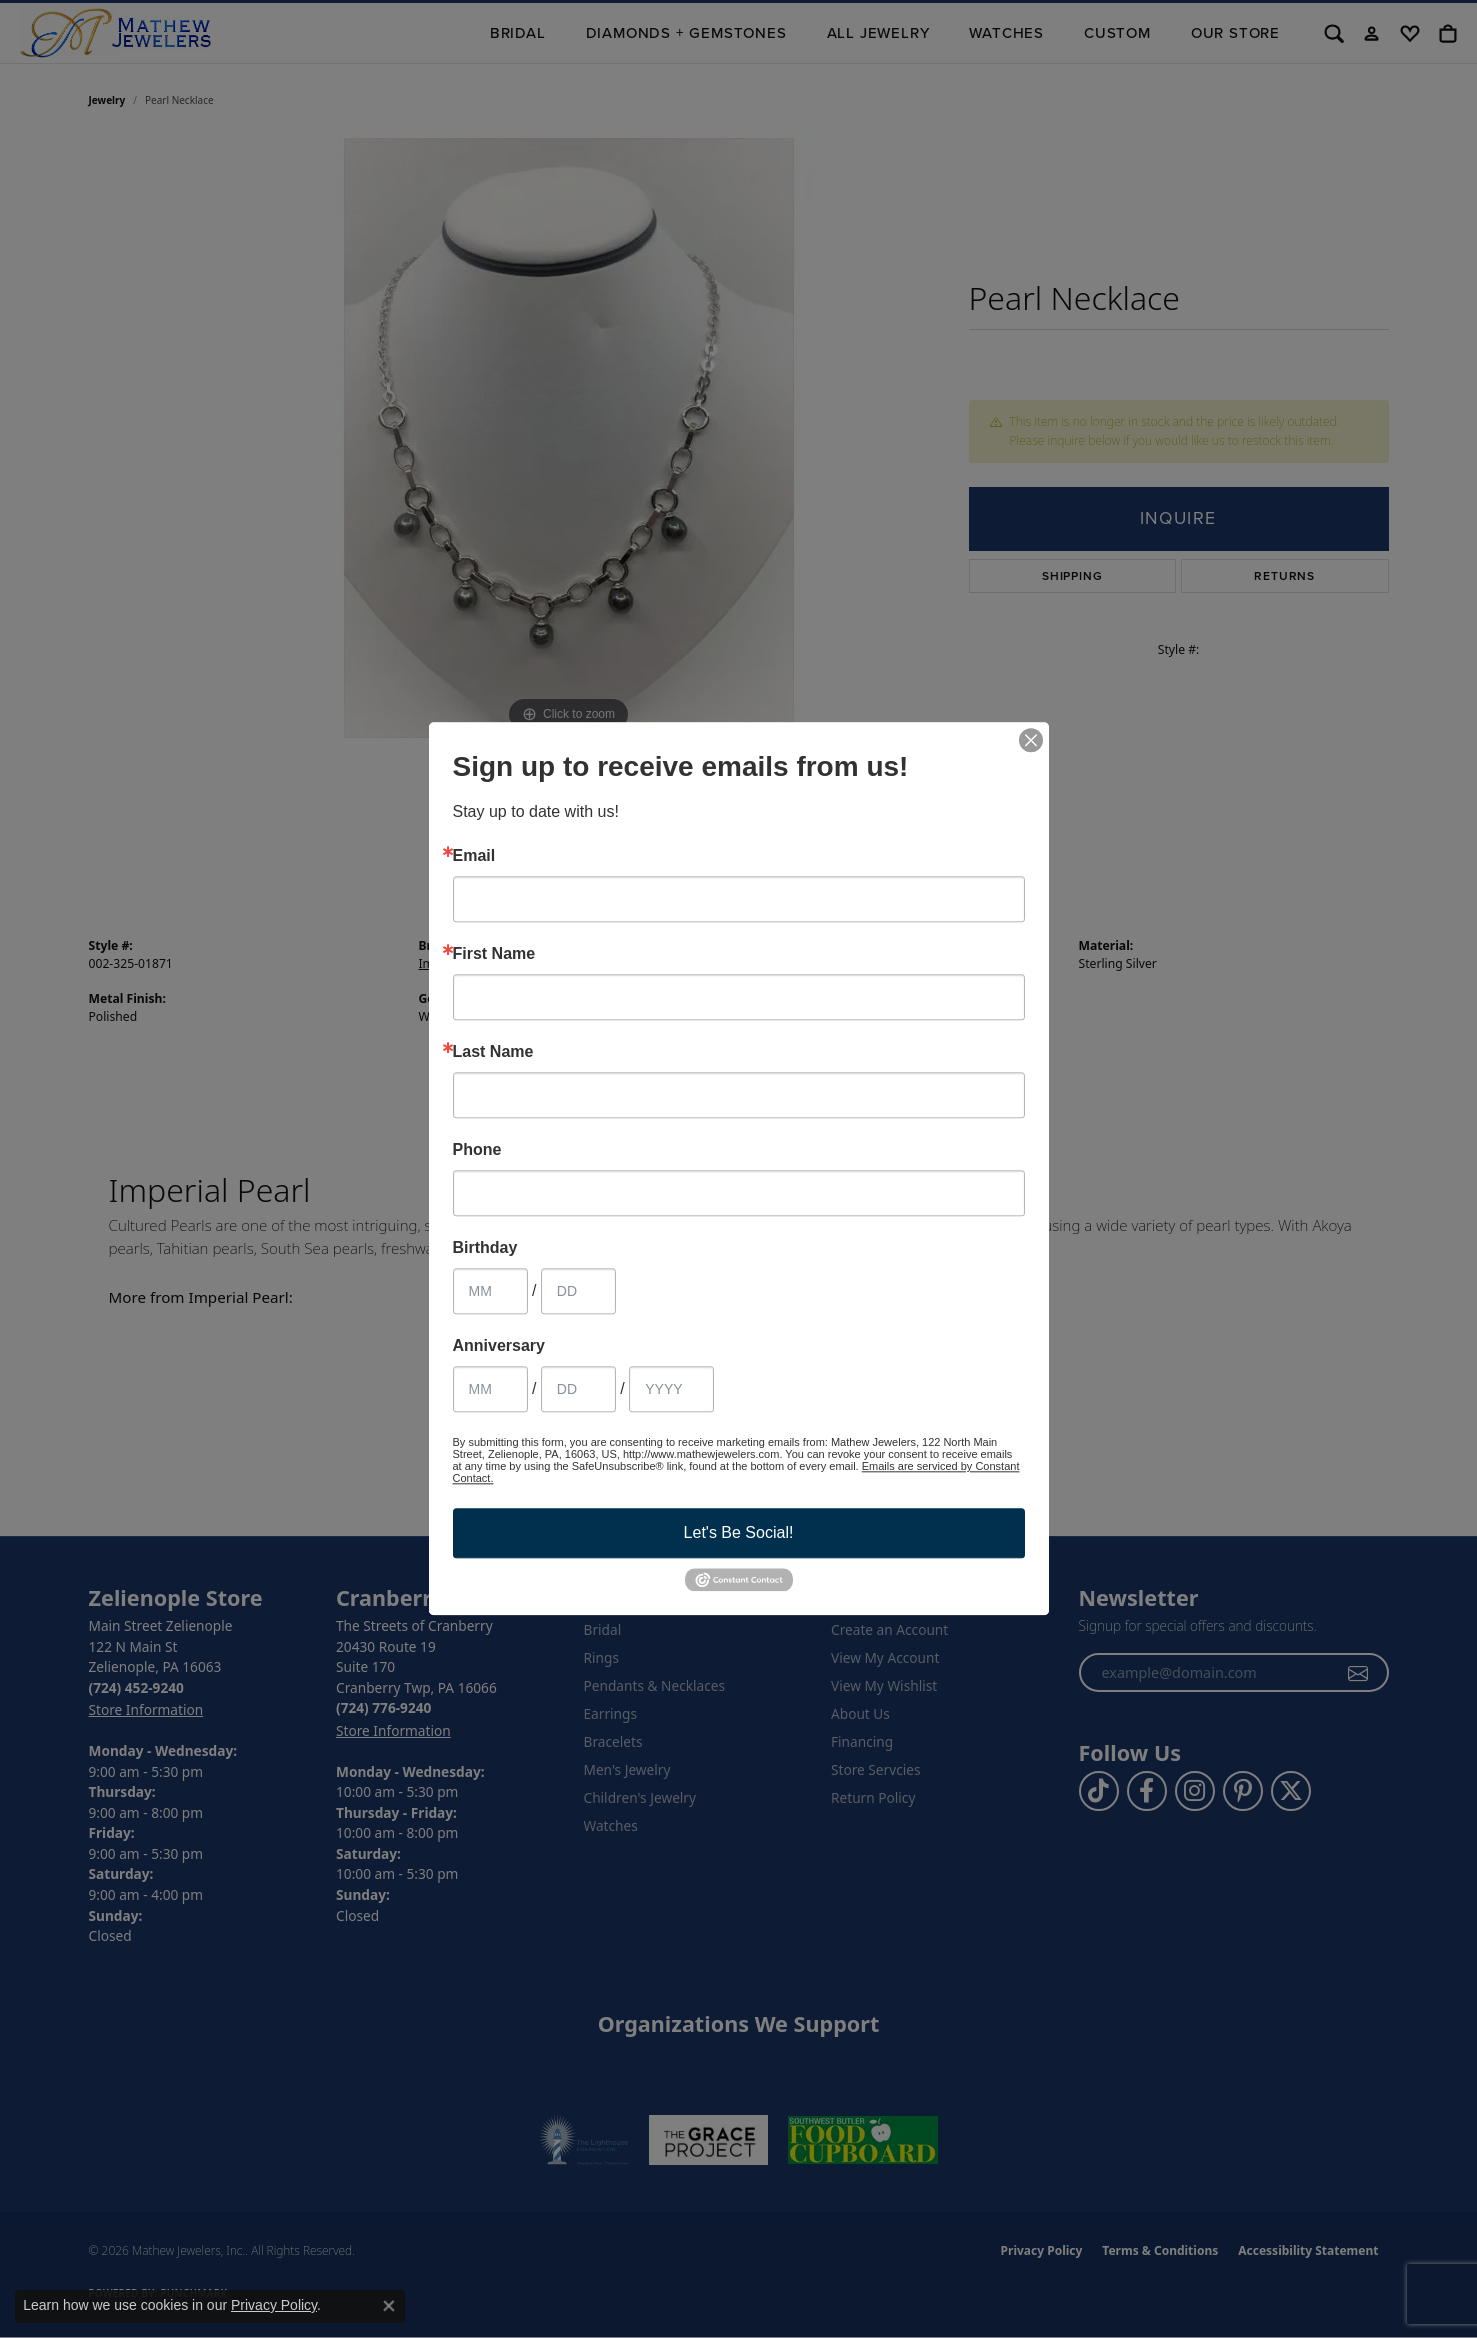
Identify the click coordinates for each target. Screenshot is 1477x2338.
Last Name (493, 1052)
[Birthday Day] (578, 1291)
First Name (494, 954)
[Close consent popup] (389, 2306)
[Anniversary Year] (671, 1389)
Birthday (485, 1248)
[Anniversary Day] (578, 1389)
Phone (477, 1150)
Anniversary (499, 1346)
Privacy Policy (274, 2305)
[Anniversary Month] (490, 1389)
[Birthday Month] (490, 1291)
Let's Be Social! (739, 1532)
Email (474, 856)
